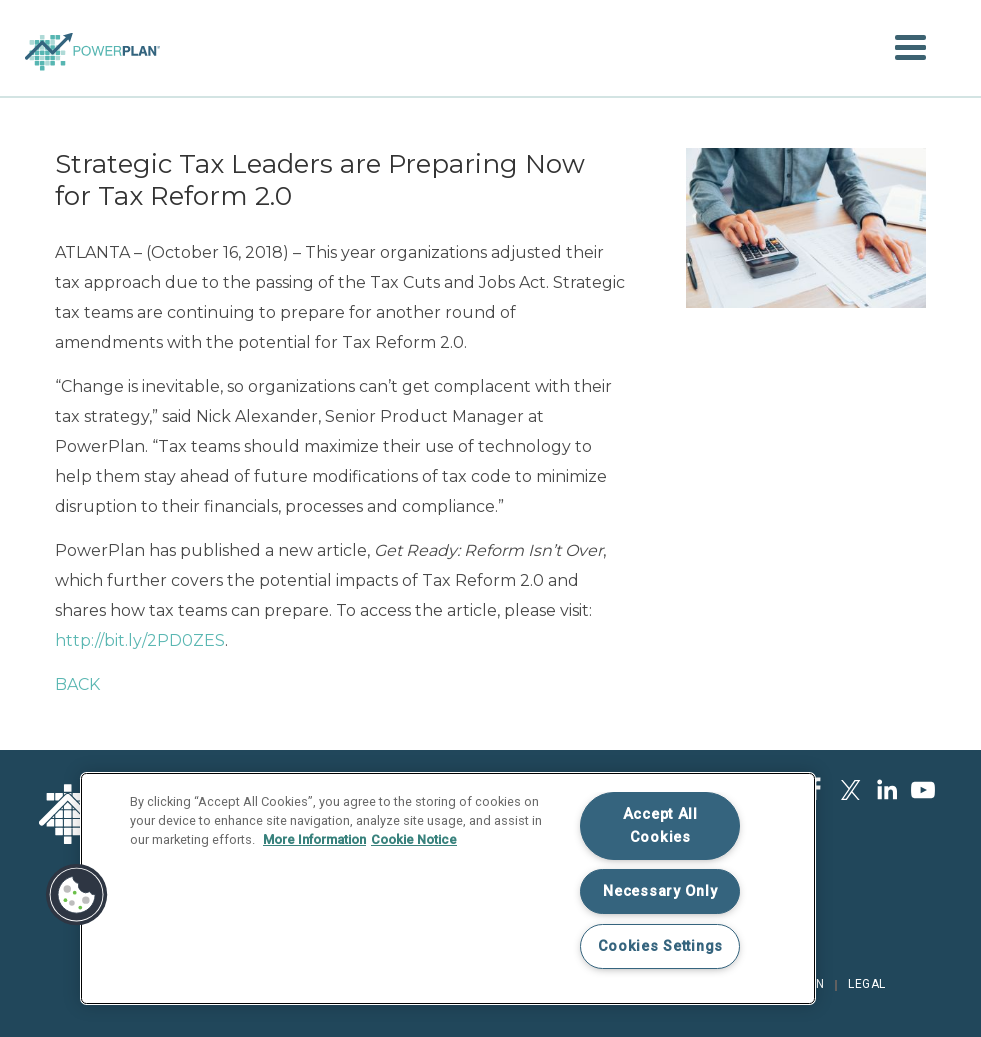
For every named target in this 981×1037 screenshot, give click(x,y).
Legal (867, 984)
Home (92, 33)
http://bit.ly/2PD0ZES (140, 640)
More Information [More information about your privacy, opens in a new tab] (314, 839)
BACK (77, 684)
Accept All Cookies (660, 826)
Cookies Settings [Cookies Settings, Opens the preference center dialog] (661, 946)
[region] (448, 888)
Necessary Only (660, 891)
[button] (910, 48)
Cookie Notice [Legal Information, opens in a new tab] (414, 839)
